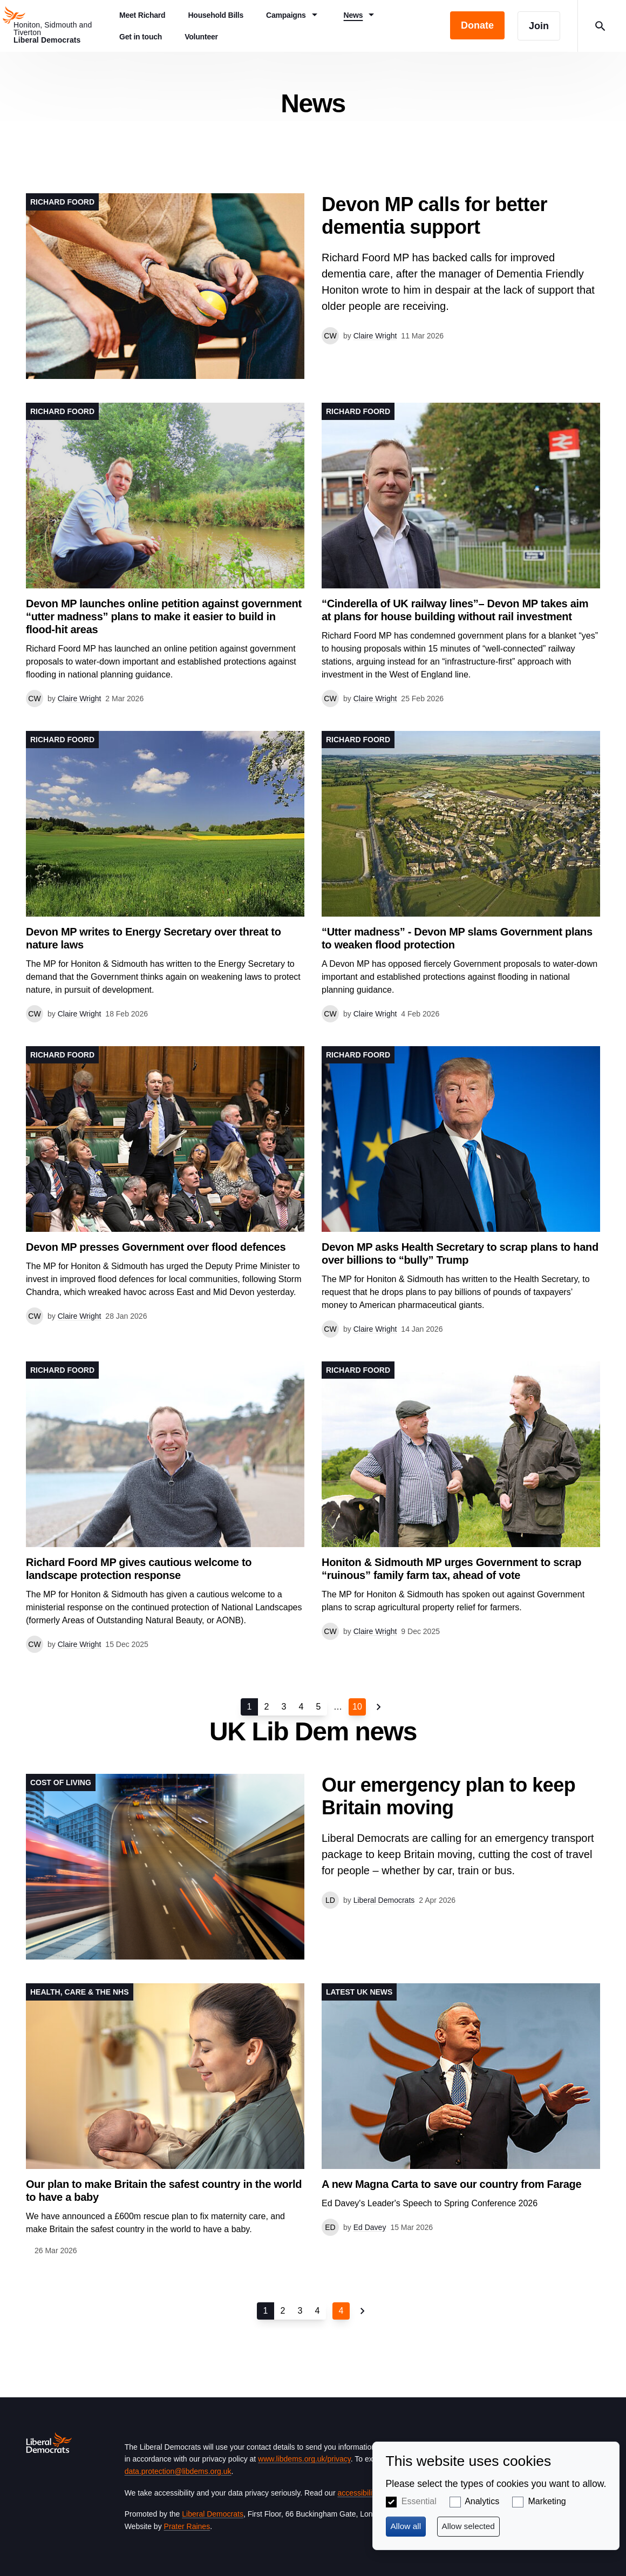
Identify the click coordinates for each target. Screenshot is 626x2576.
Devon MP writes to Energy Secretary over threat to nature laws (153, 938)
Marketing (547, 2501)
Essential (419, 2501)
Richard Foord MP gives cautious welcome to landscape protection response (138, 1568)
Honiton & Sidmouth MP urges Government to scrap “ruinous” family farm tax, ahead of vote (451, 1568)
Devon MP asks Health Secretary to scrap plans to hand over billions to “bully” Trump (460, 1253)
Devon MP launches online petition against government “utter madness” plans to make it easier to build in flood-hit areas (164, 616)
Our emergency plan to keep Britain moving (448, 1796)
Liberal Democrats (212, 2514)
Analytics (482, 2501)
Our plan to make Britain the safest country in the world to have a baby (164, 2190)
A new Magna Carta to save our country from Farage (451, 2184)
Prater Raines (187, 2526)
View (313, 286)
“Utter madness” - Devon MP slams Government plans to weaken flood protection (457, 938)
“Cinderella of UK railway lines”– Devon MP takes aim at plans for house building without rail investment (455, 610)
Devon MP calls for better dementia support (434, 215)
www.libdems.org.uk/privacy (304, 2459)
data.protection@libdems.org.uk (178, 2471)
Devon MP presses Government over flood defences (155, 1247)
